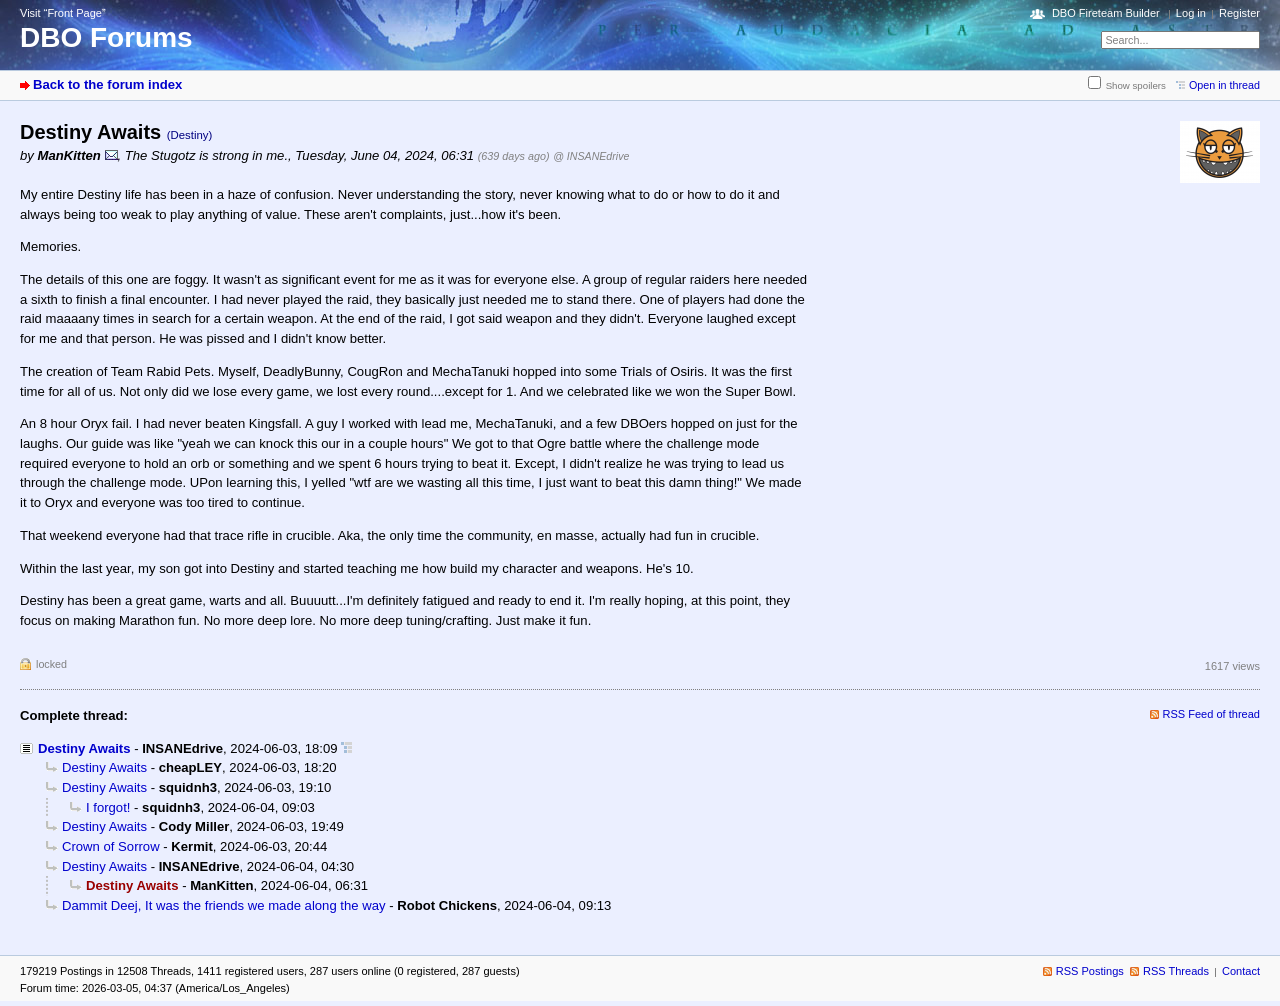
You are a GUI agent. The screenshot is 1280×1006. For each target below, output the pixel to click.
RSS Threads (1176, 971)
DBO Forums (106, 37)
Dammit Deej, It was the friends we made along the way (224, 905)
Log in (1191, 13)
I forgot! (108, 807)
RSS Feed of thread (1212, 714)
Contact (1241, 971)
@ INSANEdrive (591, 156)
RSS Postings (1090, 971)
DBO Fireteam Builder (1106, 13)
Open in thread (1224, 85)
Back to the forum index (107, 84)
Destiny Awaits (84, 748)
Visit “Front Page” (63, 13)
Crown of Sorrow (111, 846)
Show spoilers (1136, 85)
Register (1239, 13)
